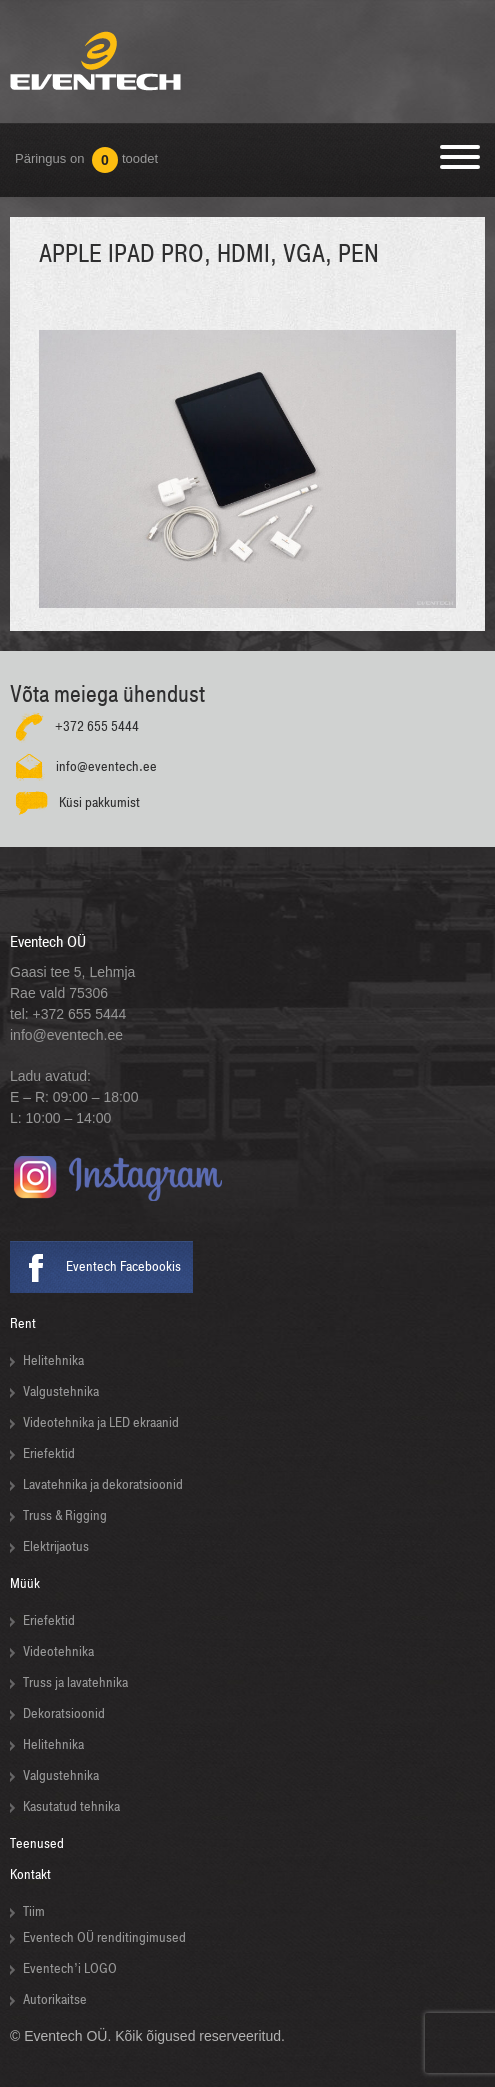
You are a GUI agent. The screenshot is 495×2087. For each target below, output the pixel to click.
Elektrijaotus (56, 1546)
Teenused (37, 1843)
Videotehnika (58, 1651)
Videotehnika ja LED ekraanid (101, 1422)
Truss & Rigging (65, 1515)
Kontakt (30, 1874)
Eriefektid (49, 1453)
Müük (25, 1583)
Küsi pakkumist (99, 802)
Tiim (34, 1911)
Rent (23, 1323)
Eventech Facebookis (123, 1266)
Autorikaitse (55, 1999)
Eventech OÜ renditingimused (104, 1937)
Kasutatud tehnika (71, 1806)
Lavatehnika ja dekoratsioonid (103, 1484)
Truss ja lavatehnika (75, 1682)
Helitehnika (53, 1360)
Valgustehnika (61, 1391)
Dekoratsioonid (64, 1713)
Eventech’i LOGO (70, 1968)
